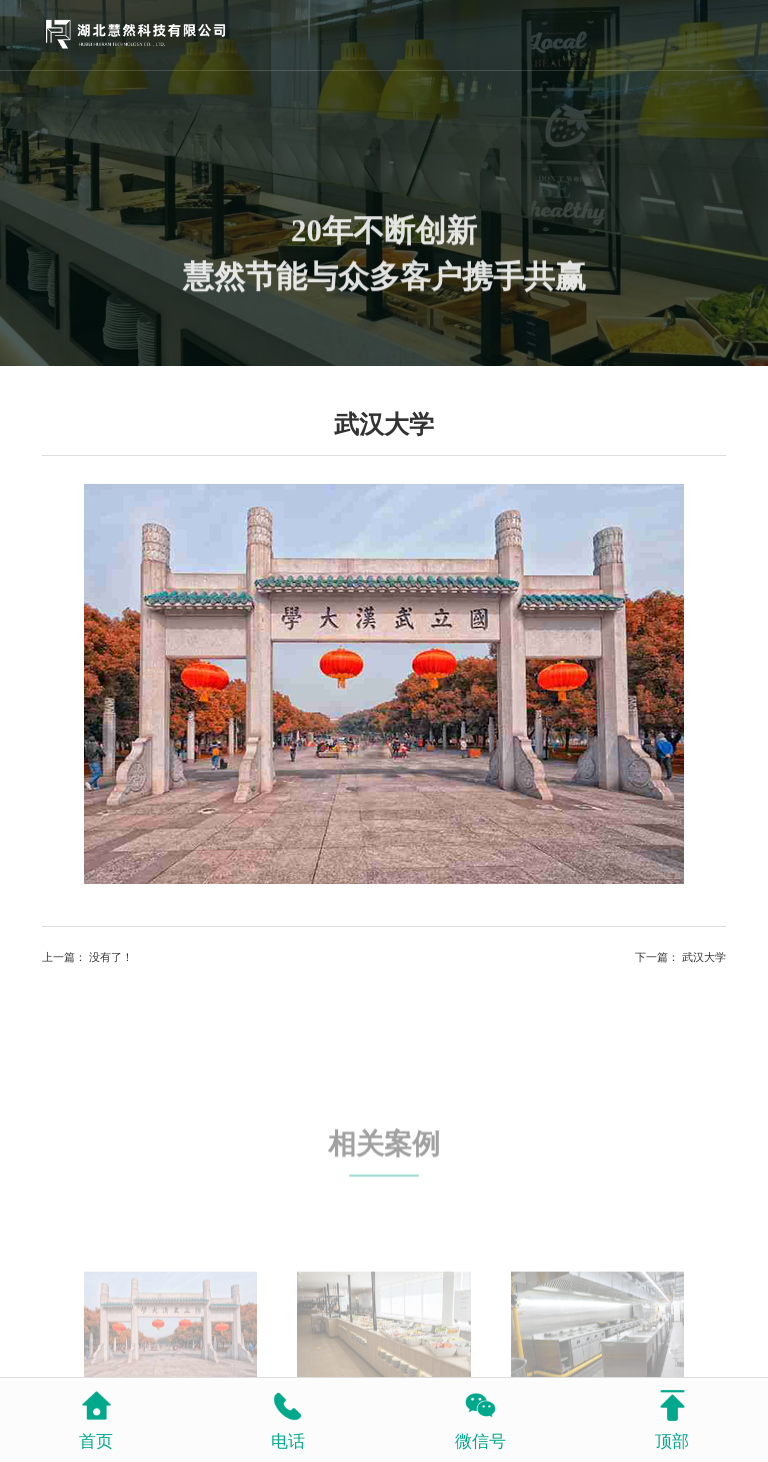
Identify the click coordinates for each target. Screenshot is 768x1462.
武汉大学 (704, 957)
